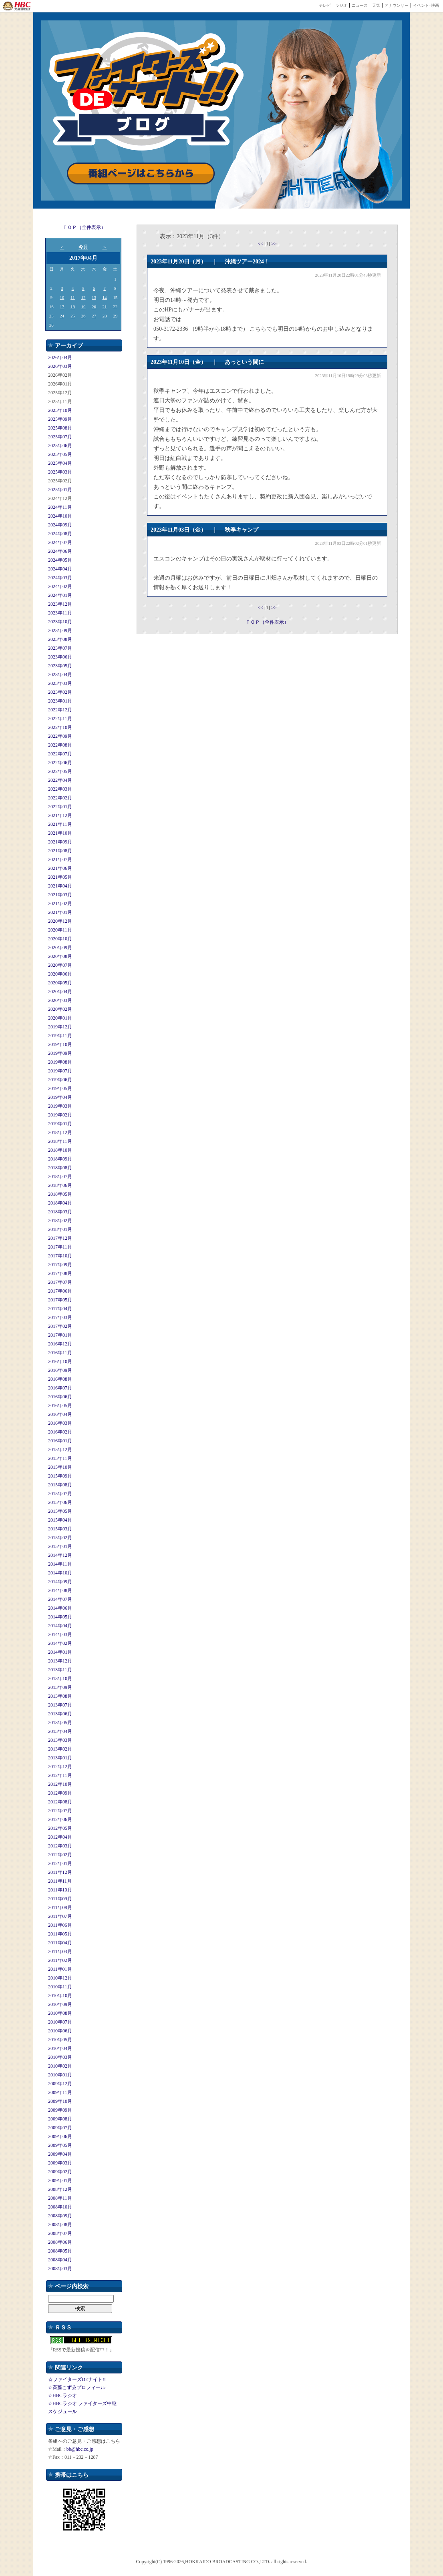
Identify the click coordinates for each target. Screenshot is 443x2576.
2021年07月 (60, 859)
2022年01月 (60, 806)
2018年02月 (60, 1220)
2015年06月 (60, 1502)
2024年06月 (60, 551)
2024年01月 (60, 595)
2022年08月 (60, 745)
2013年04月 (60, 1731)
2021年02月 (60, 903)
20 (94, 306)
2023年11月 (60, 613)
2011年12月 (60, 1872)
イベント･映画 (426, 5)
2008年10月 (60, 2207)
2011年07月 (60, 1916)
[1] (267, 244)
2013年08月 (60, 1696)
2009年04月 (60, 2154)
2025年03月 (60, 472)
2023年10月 (60, 621)
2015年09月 (60, 1476)
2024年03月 (60, 577)
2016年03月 (60, 1423)
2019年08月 (60, 1062)
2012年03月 (60, 1846)
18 (72, 306)
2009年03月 (60, 2163)
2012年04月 (60, 1837)
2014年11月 (60, 1564)
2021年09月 (60, 842)
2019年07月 (60, 1071)
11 (72, 297)
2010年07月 (60, 2022)
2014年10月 (60, 1573)
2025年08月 (60, 428)
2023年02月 (60, 692)
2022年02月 (60, 798)
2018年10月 (60, 1150)
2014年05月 (60, 1617)
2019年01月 (60, 1123)
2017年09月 (60, 1264)
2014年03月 (60, 1634)
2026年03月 (60, 366)
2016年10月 (60, 1361)
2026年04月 (60, 357)
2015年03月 (60, 1529)
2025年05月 (60, 454)
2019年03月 (60, 1106)
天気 (376, 5)
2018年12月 (60, 1132)
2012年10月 (60, 1784)
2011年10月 (60, 1890)
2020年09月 (60, 947)
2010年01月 (60, 2075)
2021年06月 (60, 868)
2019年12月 (60, 1027)
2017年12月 (60, 1238)
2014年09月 (60, 1581)
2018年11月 (60, 1141)
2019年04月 (60, 1097)
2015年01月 (60, 1546)
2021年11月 (60, 824)
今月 (83, 247)
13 (94, 297)
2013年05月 (60, 1722)
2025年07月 (60, 437)
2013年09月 (60, 1687)
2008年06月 (60, 2242)
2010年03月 (60, 2057)
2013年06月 (60, 1714)
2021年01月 (60, 912)
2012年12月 (60, 1766)
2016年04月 (60, 1414)
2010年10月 (60, 1995)
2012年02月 (60, 1854)
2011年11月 (60, 1881)
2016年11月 (60, 1352)
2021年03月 (60, 894)
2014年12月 (60, 1555)
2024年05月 (60, 560)
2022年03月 (60, 789)
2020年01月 (60, 1018)
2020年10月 (60, 939)
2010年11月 (60, 1987)
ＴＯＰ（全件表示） (84, 227)
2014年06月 (60, 1608)
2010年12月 (60, 1978)
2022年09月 (60, 736)
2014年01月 (60, 1652)
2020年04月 (60, 991)
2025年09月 (60, 419)
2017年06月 (60, 1291)
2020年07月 (60, 965)
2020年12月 (60, 921)
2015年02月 (60, 1537)
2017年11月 (60, 1247)
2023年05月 (60, 666)
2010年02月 (60, 2066)
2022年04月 (60, 780)
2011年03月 (60, 1951)
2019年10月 (60, 1044)
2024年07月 (60, 542)
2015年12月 (60, 1449)
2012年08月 (60, 1802)
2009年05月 (60, 2145)
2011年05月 (60, 1934)
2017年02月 (60, 1326)
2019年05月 (60, 1088)
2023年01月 (60, 701)
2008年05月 (60, 2251)
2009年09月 (60, 2110)
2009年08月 (60, 2119)
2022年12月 (60, 710)
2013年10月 (60, 1678)
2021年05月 (60, 877)
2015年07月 (60, 1493)
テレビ (325, 5)
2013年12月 (60, 1661)
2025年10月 (60, 410)
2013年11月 (60, 1669)
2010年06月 (60, 2031)
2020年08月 (60, 956)
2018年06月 (60, 1185)
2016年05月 (60, 1405)
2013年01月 (60, 1758)
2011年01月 (60, 1969)
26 (83, 315)
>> (274, 244)
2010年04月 (60, 2048)
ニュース (360, 5)
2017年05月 (60, 1300)
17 (62, 306)
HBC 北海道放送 (17, 6)
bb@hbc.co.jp (79, 2449)
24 (62, 315)
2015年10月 (60, 1467)
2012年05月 (60, 1828)
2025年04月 (60, 463)
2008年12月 (60, 2189)
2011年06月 (60, 1925)
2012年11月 (60, 1775)
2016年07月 (60, 1388)
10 (62, 297)
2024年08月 (60, 533)
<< (261, 244)
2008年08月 (60, 2224)
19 (83, 306)
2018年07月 (60, 1176)
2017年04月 (60, 1308)
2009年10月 (60, 2101)
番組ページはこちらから (141, 174)
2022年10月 (60, 727)
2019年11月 (60, 1035)
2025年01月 (60, 489)
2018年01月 (60, 1229)
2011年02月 (60, 1960)
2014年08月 (60, 1590)
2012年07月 (60, 1810)
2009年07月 (60, 2127)
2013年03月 (60, 1740)
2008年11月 (60, 2198)
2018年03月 (60, 1212)
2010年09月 (60, 2004)
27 (94, 315)
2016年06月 (60, 1396)
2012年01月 (60, 1863)
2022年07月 (60, 754)
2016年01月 (60, 1441)
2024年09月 (60, 525)
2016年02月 (60, 1432)
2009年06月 (60, 2136)
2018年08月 (60, 1168)
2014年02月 (60, 1643)
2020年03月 (60, 1000)
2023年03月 (60, 683)
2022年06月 (60, 762)
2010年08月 (60, 2013)
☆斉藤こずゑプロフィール (76, 2387)
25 (72, 315)
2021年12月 (60, 815)
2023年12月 (60, 604)
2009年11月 (60, 2092)
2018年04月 (60, 1203)
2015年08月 (60, 1485)
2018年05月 (60, 1194)
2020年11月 (60, 930)
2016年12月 (60, 1344)
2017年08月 (60, 1273)
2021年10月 (60, 833)
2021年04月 (60, 886)
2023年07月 (60, 648)
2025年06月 (60, 445)
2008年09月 (60, 2216)
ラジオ (341, 5)
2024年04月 (60, 569)
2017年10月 (60, 1256)
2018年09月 (60, 1159)
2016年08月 (60, 1379)
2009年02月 (60, 2171)
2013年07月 (60, 1705)
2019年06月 (60, 1079)
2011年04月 (60, 1943)
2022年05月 (60, 771)
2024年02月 (60, 586)
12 (83, 297)
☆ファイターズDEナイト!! (77, 2379)
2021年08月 (60, 850)
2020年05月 (60, 983)
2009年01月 (60, 2180)
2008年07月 (60, 2233)
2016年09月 (60, 1370)
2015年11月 (60, 1458)
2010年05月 (60, 2039)
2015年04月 (60, 1520)
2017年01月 (60, 1335)
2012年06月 (60, 1819)
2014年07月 (60, 1599)
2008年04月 (60, 2260)
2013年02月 (60, 1749)
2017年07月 (60, 1282)
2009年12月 (60, 2083)
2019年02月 (60, 1115)
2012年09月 (60, 1793)
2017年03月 (60, 1317)
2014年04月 (60, 1625)
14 (105, 297)
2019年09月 (60, 1053)
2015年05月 (60, 1511)
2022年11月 (60, 718)
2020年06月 (60, 974)
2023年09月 (60, 630)
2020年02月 (60, 1009)
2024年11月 (60, 507)
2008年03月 (60, 2268)
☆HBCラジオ (62, 2395)
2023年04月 (60, 674)
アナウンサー (397, 5)
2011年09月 (60, 1898)
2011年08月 (60, 1907)
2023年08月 (60, 639)
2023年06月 (60, 657)
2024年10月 (60, 516)
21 (105, 306)
